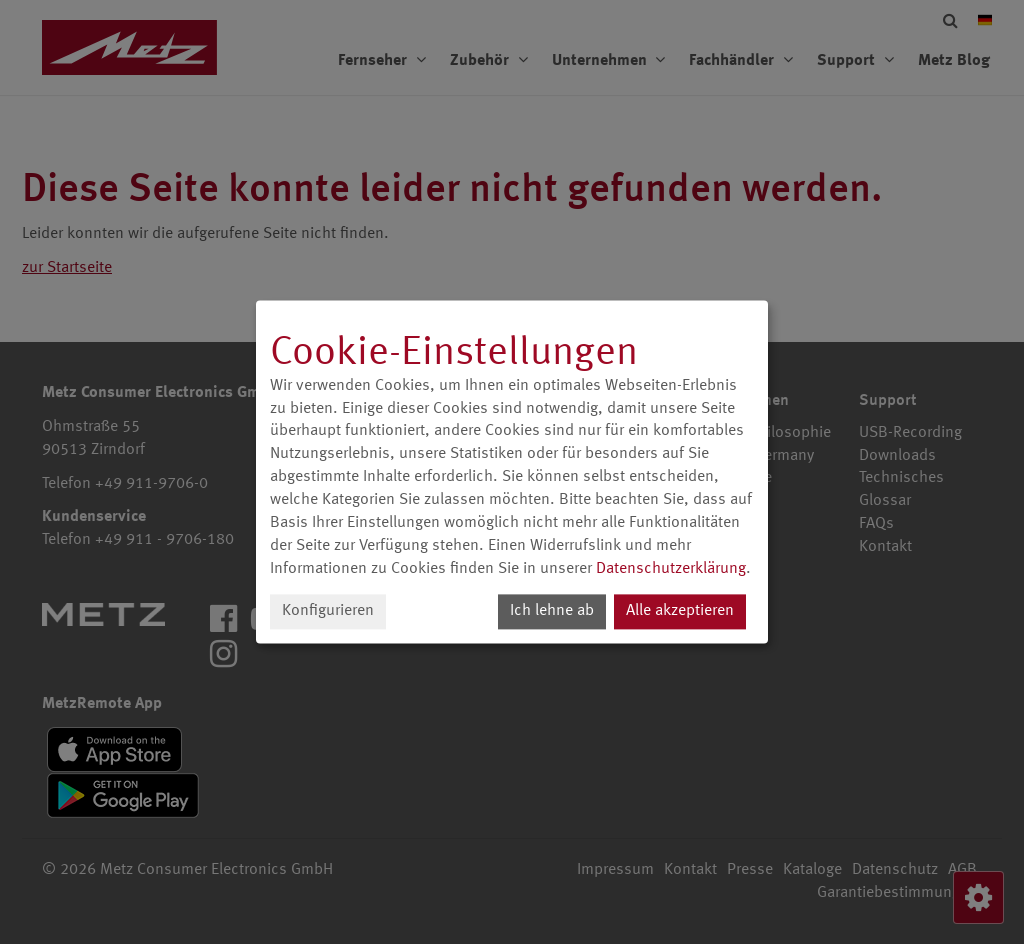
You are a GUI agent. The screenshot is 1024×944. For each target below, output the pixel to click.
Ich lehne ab (552, 612)
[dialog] (512, 471)
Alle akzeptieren (680, 612)
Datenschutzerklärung (671, 569)
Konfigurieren (328, 612)
